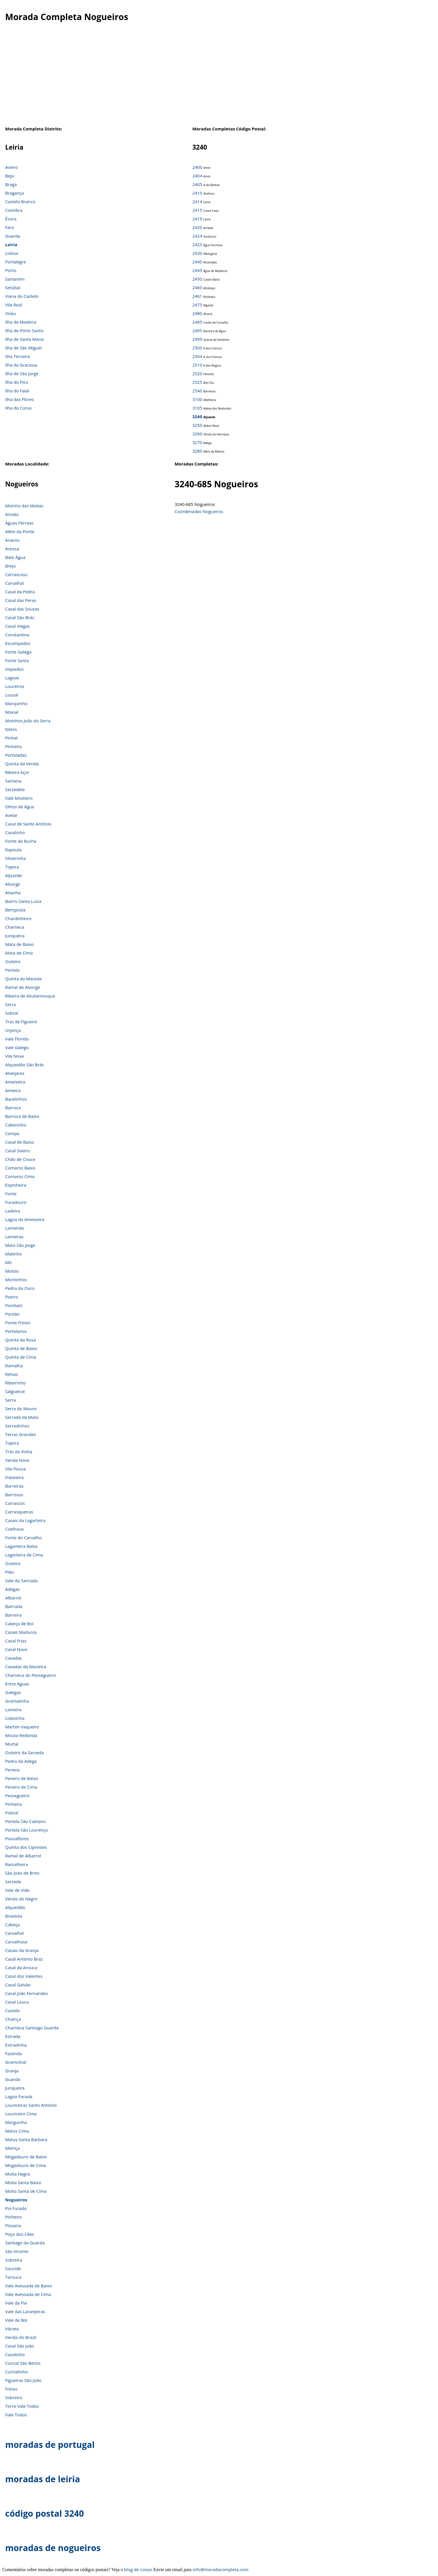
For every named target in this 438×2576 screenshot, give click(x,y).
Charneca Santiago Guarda (32, 2028)
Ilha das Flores (19, 399)
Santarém (15, 279)
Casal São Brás (19, 617)
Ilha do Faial (17, 391)
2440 (197, 262)
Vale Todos (16, 2414)
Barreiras (14, 1486)
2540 (197, 391)
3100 (197, 399)
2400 (197, 167)
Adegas (12, 1589)
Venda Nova (17, 1460)
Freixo (11, 2389)
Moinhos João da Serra (27, 720)
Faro (9, 227)
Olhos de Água (19, 806)
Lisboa (11, 253)
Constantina (17, 634)
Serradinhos (17, 1426)
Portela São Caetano (25, 1821)
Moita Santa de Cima (25, 2191)
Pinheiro (13, 746)
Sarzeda (13, 1881)
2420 (197, 227)
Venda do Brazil (20, 2337)
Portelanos (16, 1331)
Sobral (11, 1013)
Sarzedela (15, 789)
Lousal (11, 695)
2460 (197, 287)
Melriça (12, 2148)
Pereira (12, 1770)
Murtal (11, 1744)
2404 (197, 176)
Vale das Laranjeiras (25, 2311)
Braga (11, 184)
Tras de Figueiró (21, 1021)
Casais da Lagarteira (25, 1520)
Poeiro (11, 1297)
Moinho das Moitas (24, 505)
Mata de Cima (19, 953)
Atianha (13, 892)
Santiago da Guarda (25, 2243)
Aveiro (11, 167)
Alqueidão (15, 1907)
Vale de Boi (16, 2320)
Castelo (12, 2010)
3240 (197, 416)
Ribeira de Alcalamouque (30, 996)
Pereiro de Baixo (21, 1778)
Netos (11, 729)
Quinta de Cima (20, 1357)
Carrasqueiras (19, 1512)
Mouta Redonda (21, 1735)
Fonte (11, 1193)
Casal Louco (17, 2002)
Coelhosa (14, 1529)
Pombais (13, 1305)
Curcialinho (16, 2371)
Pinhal (11, 738)
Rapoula (13, 849)
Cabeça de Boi (19, 1623)
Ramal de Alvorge (22, 987)
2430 (197, 253)
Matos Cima (17, 2131)
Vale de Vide (17, 1890)
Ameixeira (15, 1082)
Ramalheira (16, 1864)
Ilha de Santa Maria (24, 339)
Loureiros (14, 686)
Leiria (11, 244)
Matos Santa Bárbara (26, 2139)
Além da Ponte (19, 531)
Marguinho (16, 2122)
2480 (197, 313)
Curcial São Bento (22, 2363)
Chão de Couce (20, 1159)
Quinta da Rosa (20, 1340)
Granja (12, 2071)
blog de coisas (138, 2569)
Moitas (12, 1271)
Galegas (13, 1692)
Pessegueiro (17, 1795)
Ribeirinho (15, 1383)
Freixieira (14, 1477)
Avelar (11, 815)
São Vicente (16, 2251)
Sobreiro (13, 2397)
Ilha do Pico (16, 382)
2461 (197, 296)
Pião (9, 1572)
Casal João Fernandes (26, 1993)
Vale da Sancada (21, 1580)
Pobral (11, 1813)
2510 (197, 365)
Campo (12, 1133)
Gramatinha (17, 1701)
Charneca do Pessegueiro (30, 1675)
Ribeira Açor (17, 772)
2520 (197, 373)
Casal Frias (15, 1641)
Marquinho (16, 703)
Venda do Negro (21, 1899)
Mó (8, 1262)
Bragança (14, 193)
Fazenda (13, 2053)
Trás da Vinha (18, 1451)
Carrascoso (16, 574)
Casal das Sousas (22, 609)
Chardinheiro (18, 918)
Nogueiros (16, 2200)
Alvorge (12, 884)
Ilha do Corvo (18, 408)
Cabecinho (15, 1125)
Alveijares (14, 1073)
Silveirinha (15, 858)
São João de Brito (22, 1873)
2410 (197, 193)
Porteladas (16, 755)
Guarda (12, 236)
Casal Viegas (17, 626)
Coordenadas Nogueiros (199, 511)
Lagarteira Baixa (21, 1546)
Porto (10, 270)
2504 (197, 356)
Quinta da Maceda (23, 978)
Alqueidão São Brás (24, 1064)
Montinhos (16, 1279)
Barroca (13, 1107)
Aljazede (13, 875)
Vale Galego (17, 1047)
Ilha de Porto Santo (24, 330)
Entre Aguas (17, 1684)
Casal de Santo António (28, 824)
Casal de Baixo (19, 1142)
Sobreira (13, 2260)
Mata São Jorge (20, 1245)
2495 (197, 330)
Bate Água (15, 557)
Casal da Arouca (21, 1967)
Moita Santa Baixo (23, 2182)
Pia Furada (15, 2208)
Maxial (11, 712)
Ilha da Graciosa (21, 365)
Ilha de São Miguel (23, 348)
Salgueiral (15, 1391)
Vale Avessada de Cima (28, 2294)
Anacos (12, 540)
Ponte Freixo (17, 1322)
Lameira (13, 1709)
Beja (9, 176)
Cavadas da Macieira (25, 1666)
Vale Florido (17, 1039)
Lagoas (12, 677)
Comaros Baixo (20, 1168)
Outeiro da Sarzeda (24, 1752)
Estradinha (16, 2045)
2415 (197, 210)
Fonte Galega (18, 652)
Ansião (12, 514)
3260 (197, 434)
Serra (10, 1004)
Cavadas (13, 1658)
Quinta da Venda (22, 763)
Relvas (11, 1374)
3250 (197, 425)
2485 (197, 322)
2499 (197, 339)
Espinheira (15, 1185)
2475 (197, 305)
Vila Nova (14, 1056)
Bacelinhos (16, 1099)
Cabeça (12, 1924)
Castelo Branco (20, 201)
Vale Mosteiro (19, 798)
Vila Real (13, 305)
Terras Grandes (20, 1434)
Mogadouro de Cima (25, 2165)
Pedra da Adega (21, 1761)
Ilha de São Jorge (21, 373)
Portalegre (15, 262)
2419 (197, 219)
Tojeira (12, 867)
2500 (197, 348)
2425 (197, 244)
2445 (197, 270)
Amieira (13, 1090)
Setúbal (12, 287)
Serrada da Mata (21, 1417)
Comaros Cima (19, 1176)
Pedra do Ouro (20, 1288)
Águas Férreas (19, 523)
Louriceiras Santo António (31, 2105)
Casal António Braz (24, 1959)
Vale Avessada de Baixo (28, 2286)
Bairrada (13, 1606)
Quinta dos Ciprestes (26, 1847)
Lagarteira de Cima (24, 1555)
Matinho (13, 1254)
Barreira (13, 1615)
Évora (10, 219)
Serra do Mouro (21, 1408)
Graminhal (15, 2062)
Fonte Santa (17, 660)
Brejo (10, 566)
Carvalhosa (16, 1942)
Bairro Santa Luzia (23, 901)
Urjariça (13, 1030)
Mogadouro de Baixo (26, 2157)
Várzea (12, 2328)
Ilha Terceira (17, 356)
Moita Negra (17, 2174)
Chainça (13, 2019)
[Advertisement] (219, 80)
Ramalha (14, 1365)
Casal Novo (16, 1649)
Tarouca (13, 2277)
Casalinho (15, 832)
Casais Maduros (21, 1632)
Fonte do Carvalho (23, 1537)
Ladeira (12, 1211)
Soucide (13, 2268)
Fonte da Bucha (20, 841)
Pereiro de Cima (21, 1787)
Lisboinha (15, 1718)
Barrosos (14, 1494)
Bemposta (15, 910)
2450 (197, 279)
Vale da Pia (16, 2303)
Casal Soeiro (17, 1150)
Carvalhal (14, 583)
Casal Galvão (18, 1985)
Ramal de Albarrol (23, 1856)
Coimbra (13, 210)
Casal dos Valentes (23, 1976)
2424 (197, 236)
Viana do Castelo (21, 296)
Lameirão (14, 1228)
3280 (197, 451)
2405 (197, 184)
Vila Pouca (15, 1469)
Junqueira (14, 935)
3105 (197, 408)
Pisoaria (13, 2225)
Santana (13, 781)
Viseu (10, 313)
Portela (12, 970)
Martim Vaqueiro (22, 1727)
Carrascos (15, 1503)
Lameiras (14, 1236)
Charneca (14, 927)
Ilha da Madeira (20, 322)
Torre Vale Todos (22, 2406)
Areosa (12, 548)
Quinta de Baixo (21, 1348)
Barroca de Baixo (22, 1116)
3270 (197, 442)
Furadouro (15, 1202)
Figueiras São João (23, 2380)
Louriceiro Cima (21, 2114)
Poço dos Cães (19, 2234)
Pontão (12, 1314)
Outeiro (13, 961)
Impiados (14, 669)
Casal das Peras (20, 600)
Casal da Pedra (20, 591)
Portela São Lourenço (26, 1830)
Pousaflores (17, 1838)
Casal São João (19, 2346)
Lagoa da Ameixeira (24, 1219)
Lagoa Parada (18, 2096)
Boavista (13, 1916)
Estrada (12, 2036)
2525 (197, 382)
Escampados (17, 643)
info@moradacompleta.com (221, 2569)
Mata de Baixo (19, 944)
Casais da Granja (21, 1950)
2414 (197, 201)
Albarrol (13, 1598)
